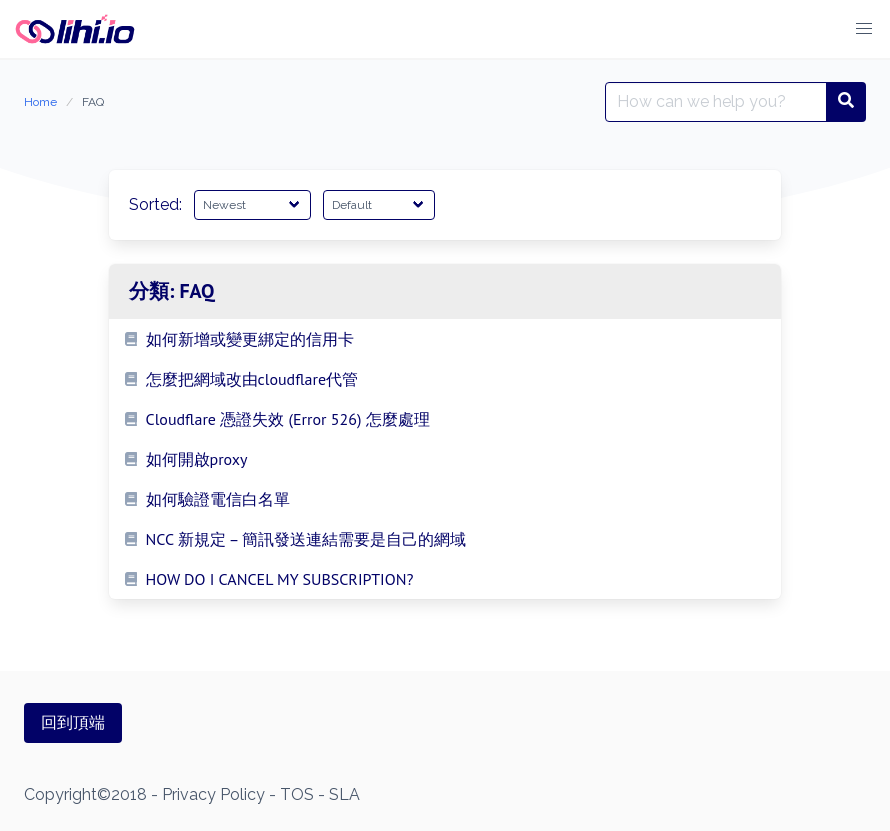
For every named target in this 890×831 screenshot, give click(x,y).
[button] (864, 29)
